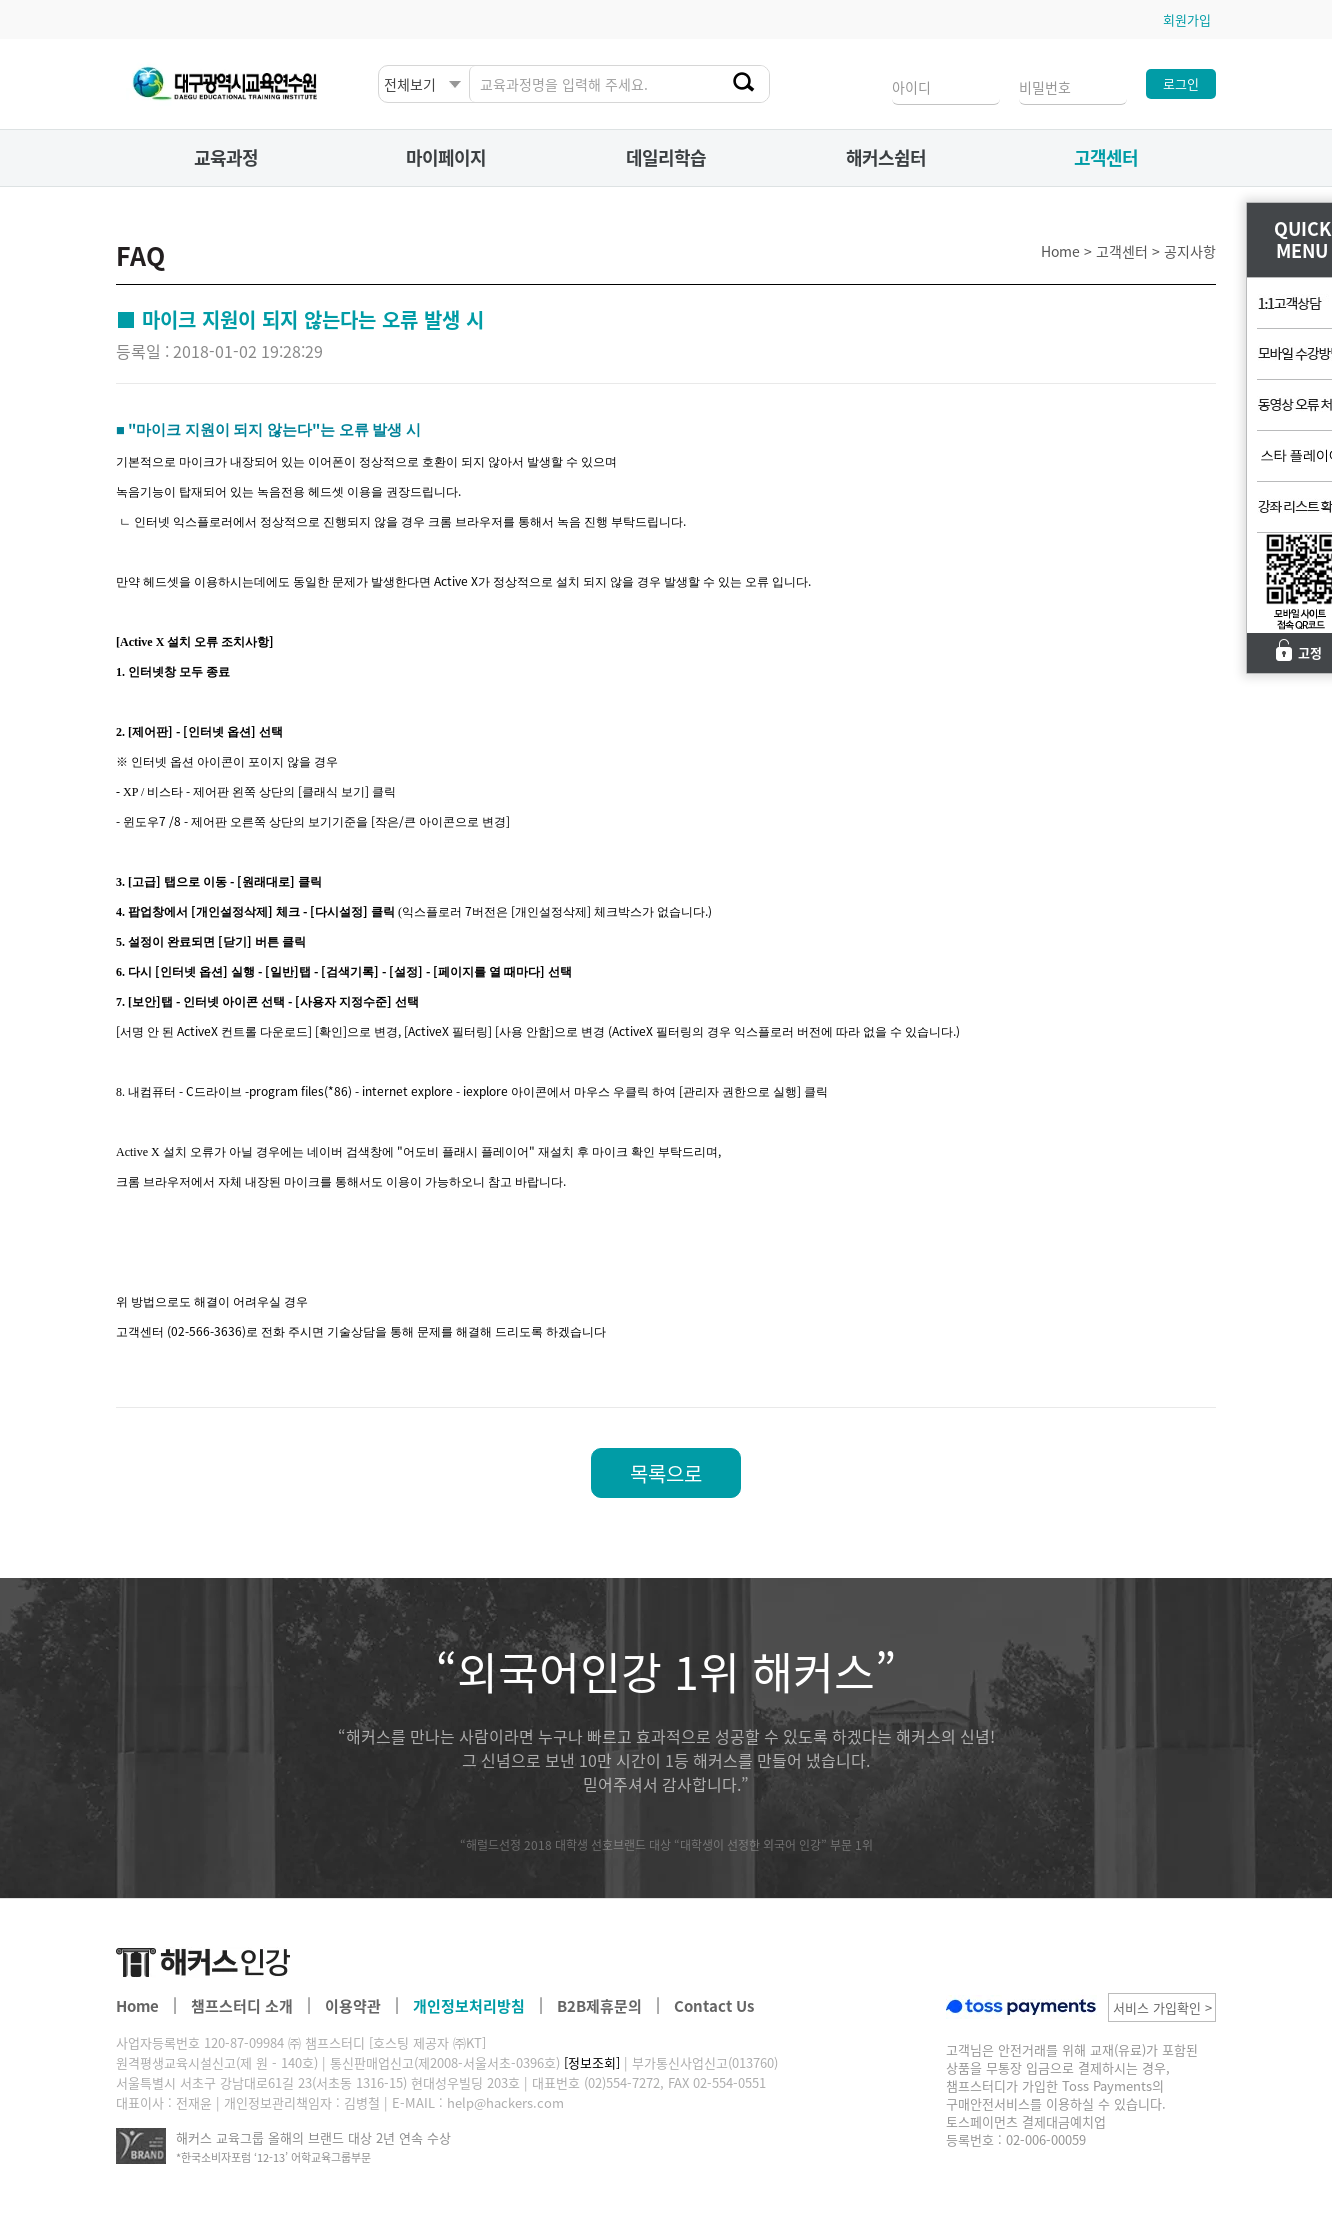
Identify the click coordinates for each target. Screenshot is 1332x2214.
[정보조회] (592, 2062)
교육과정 (226, 157)
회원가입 (1187, 19)
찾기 (745, 83)
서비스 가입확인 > (1162, 2007)
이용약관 (353, 2006)
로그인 (1181, 83)
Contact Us (714, 2006)
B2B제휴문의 (599, 2006)
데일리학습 (666, 157)
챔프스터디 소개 (242, 2006)
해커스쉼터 (886, 157)
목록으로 (666, 1473)
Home (137, 2006)
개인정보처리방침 (469, 2006)
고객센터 (1106, 157)
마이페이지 (446, 157)
